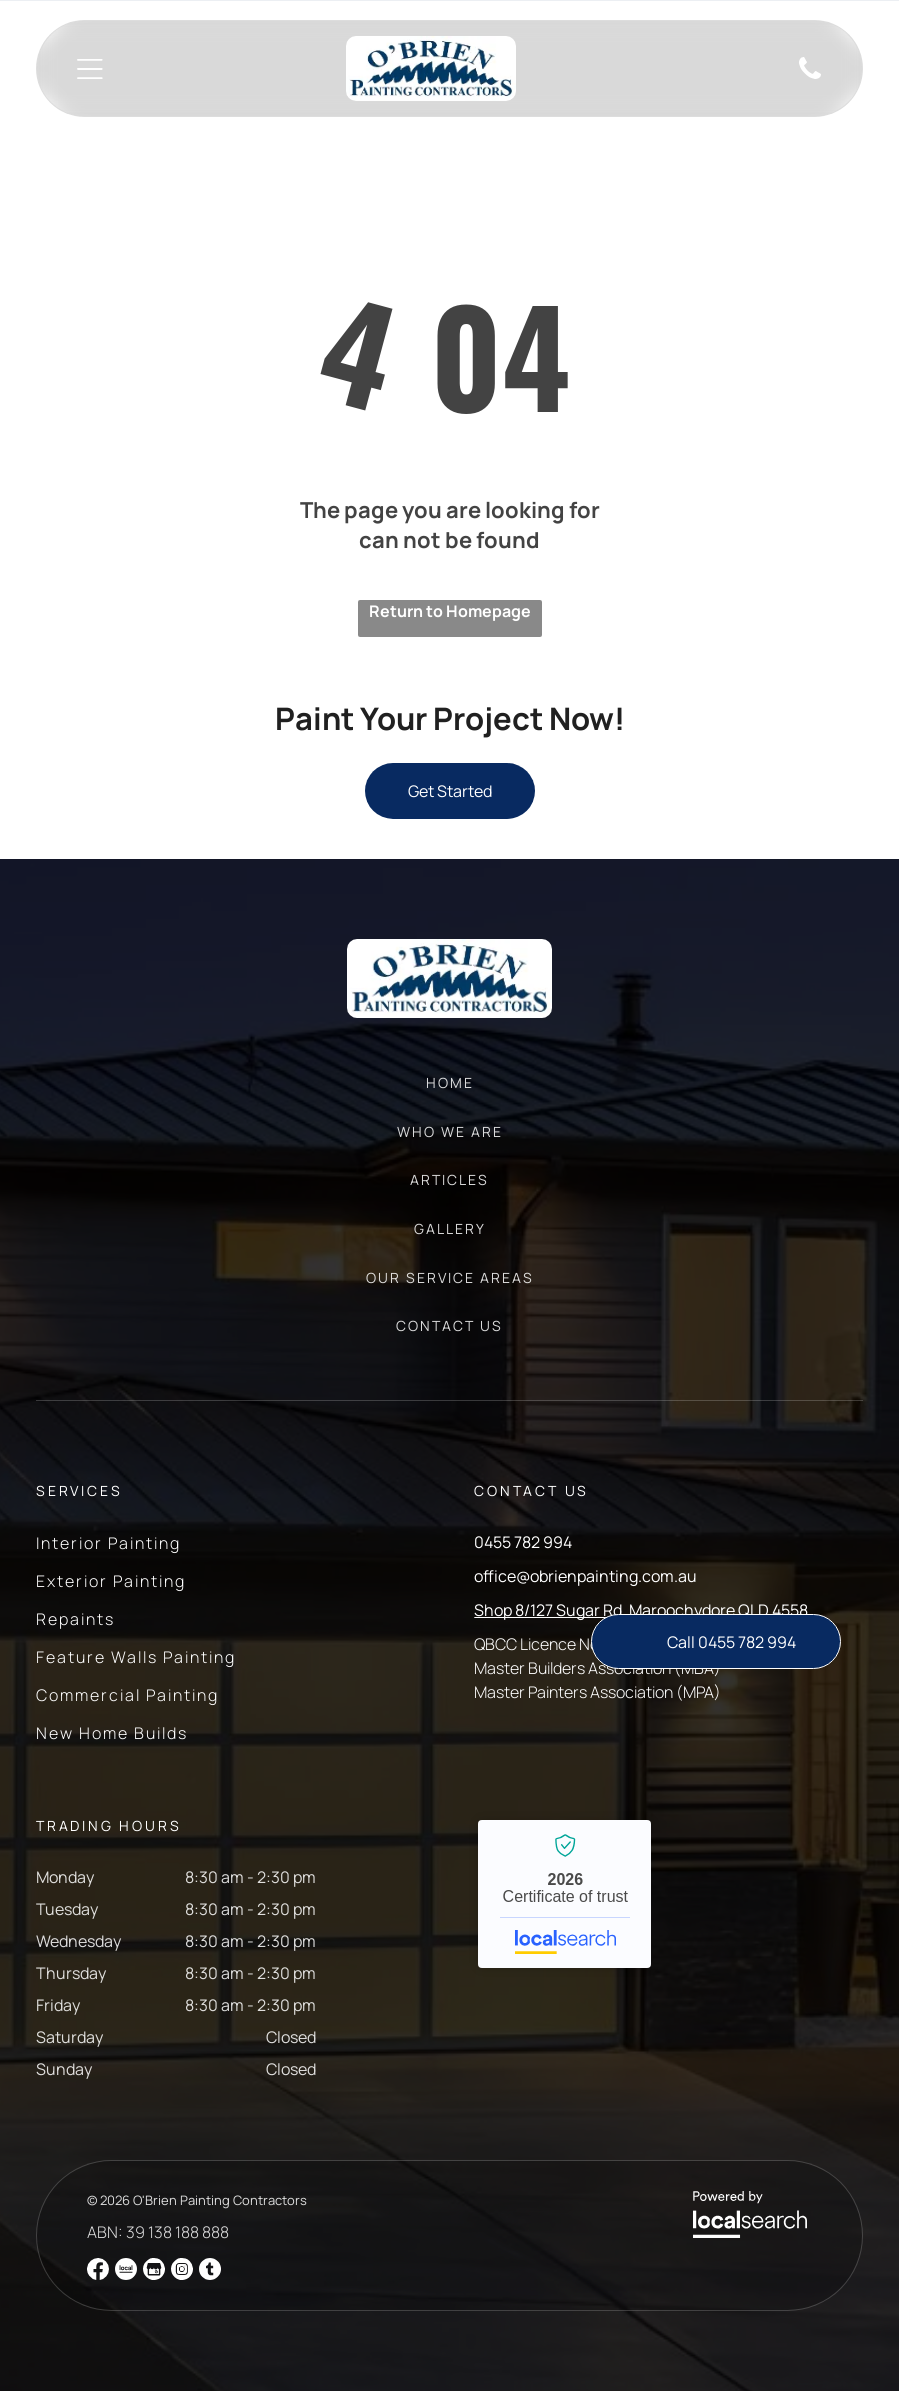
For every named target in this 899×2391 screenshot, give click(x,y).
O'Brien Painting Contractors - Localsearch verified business (564, 1894)
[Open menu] (90, 69)
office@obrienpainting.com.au (585, 1576)
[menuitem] (450, 1092)
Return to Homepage (450, 611)
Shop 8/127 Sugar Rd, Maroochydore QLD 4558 (641, 1610)
